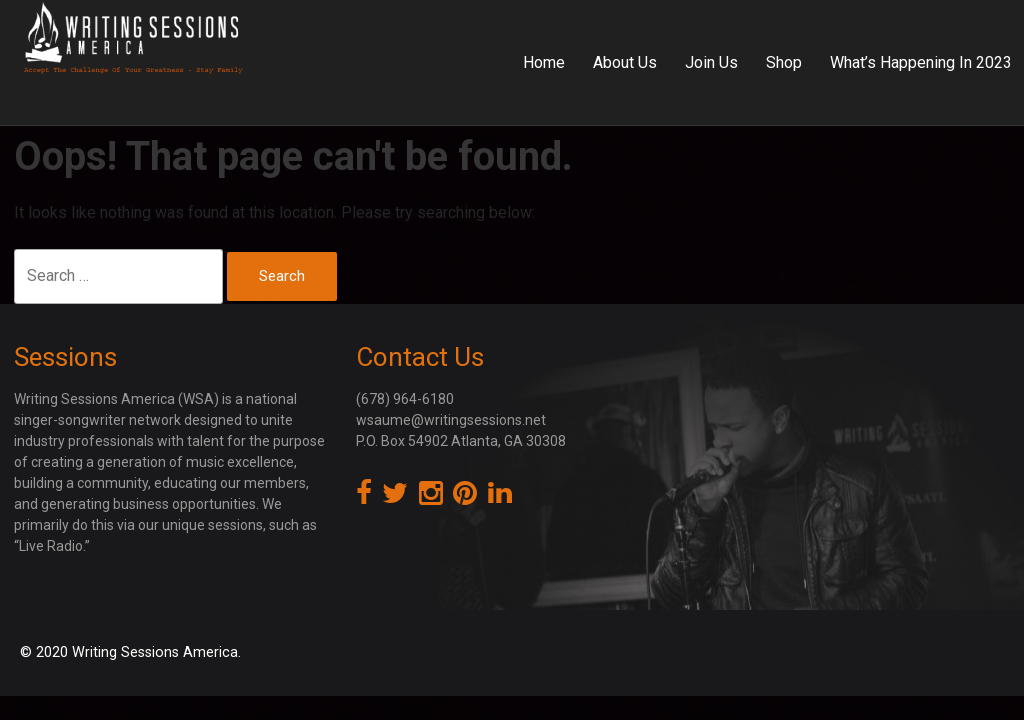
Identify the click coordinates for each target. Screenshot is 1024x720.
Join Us (711, 62)
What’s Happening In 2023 (921, 62)
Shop (784, 62)
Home (544, 62)
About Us (625, 62)
